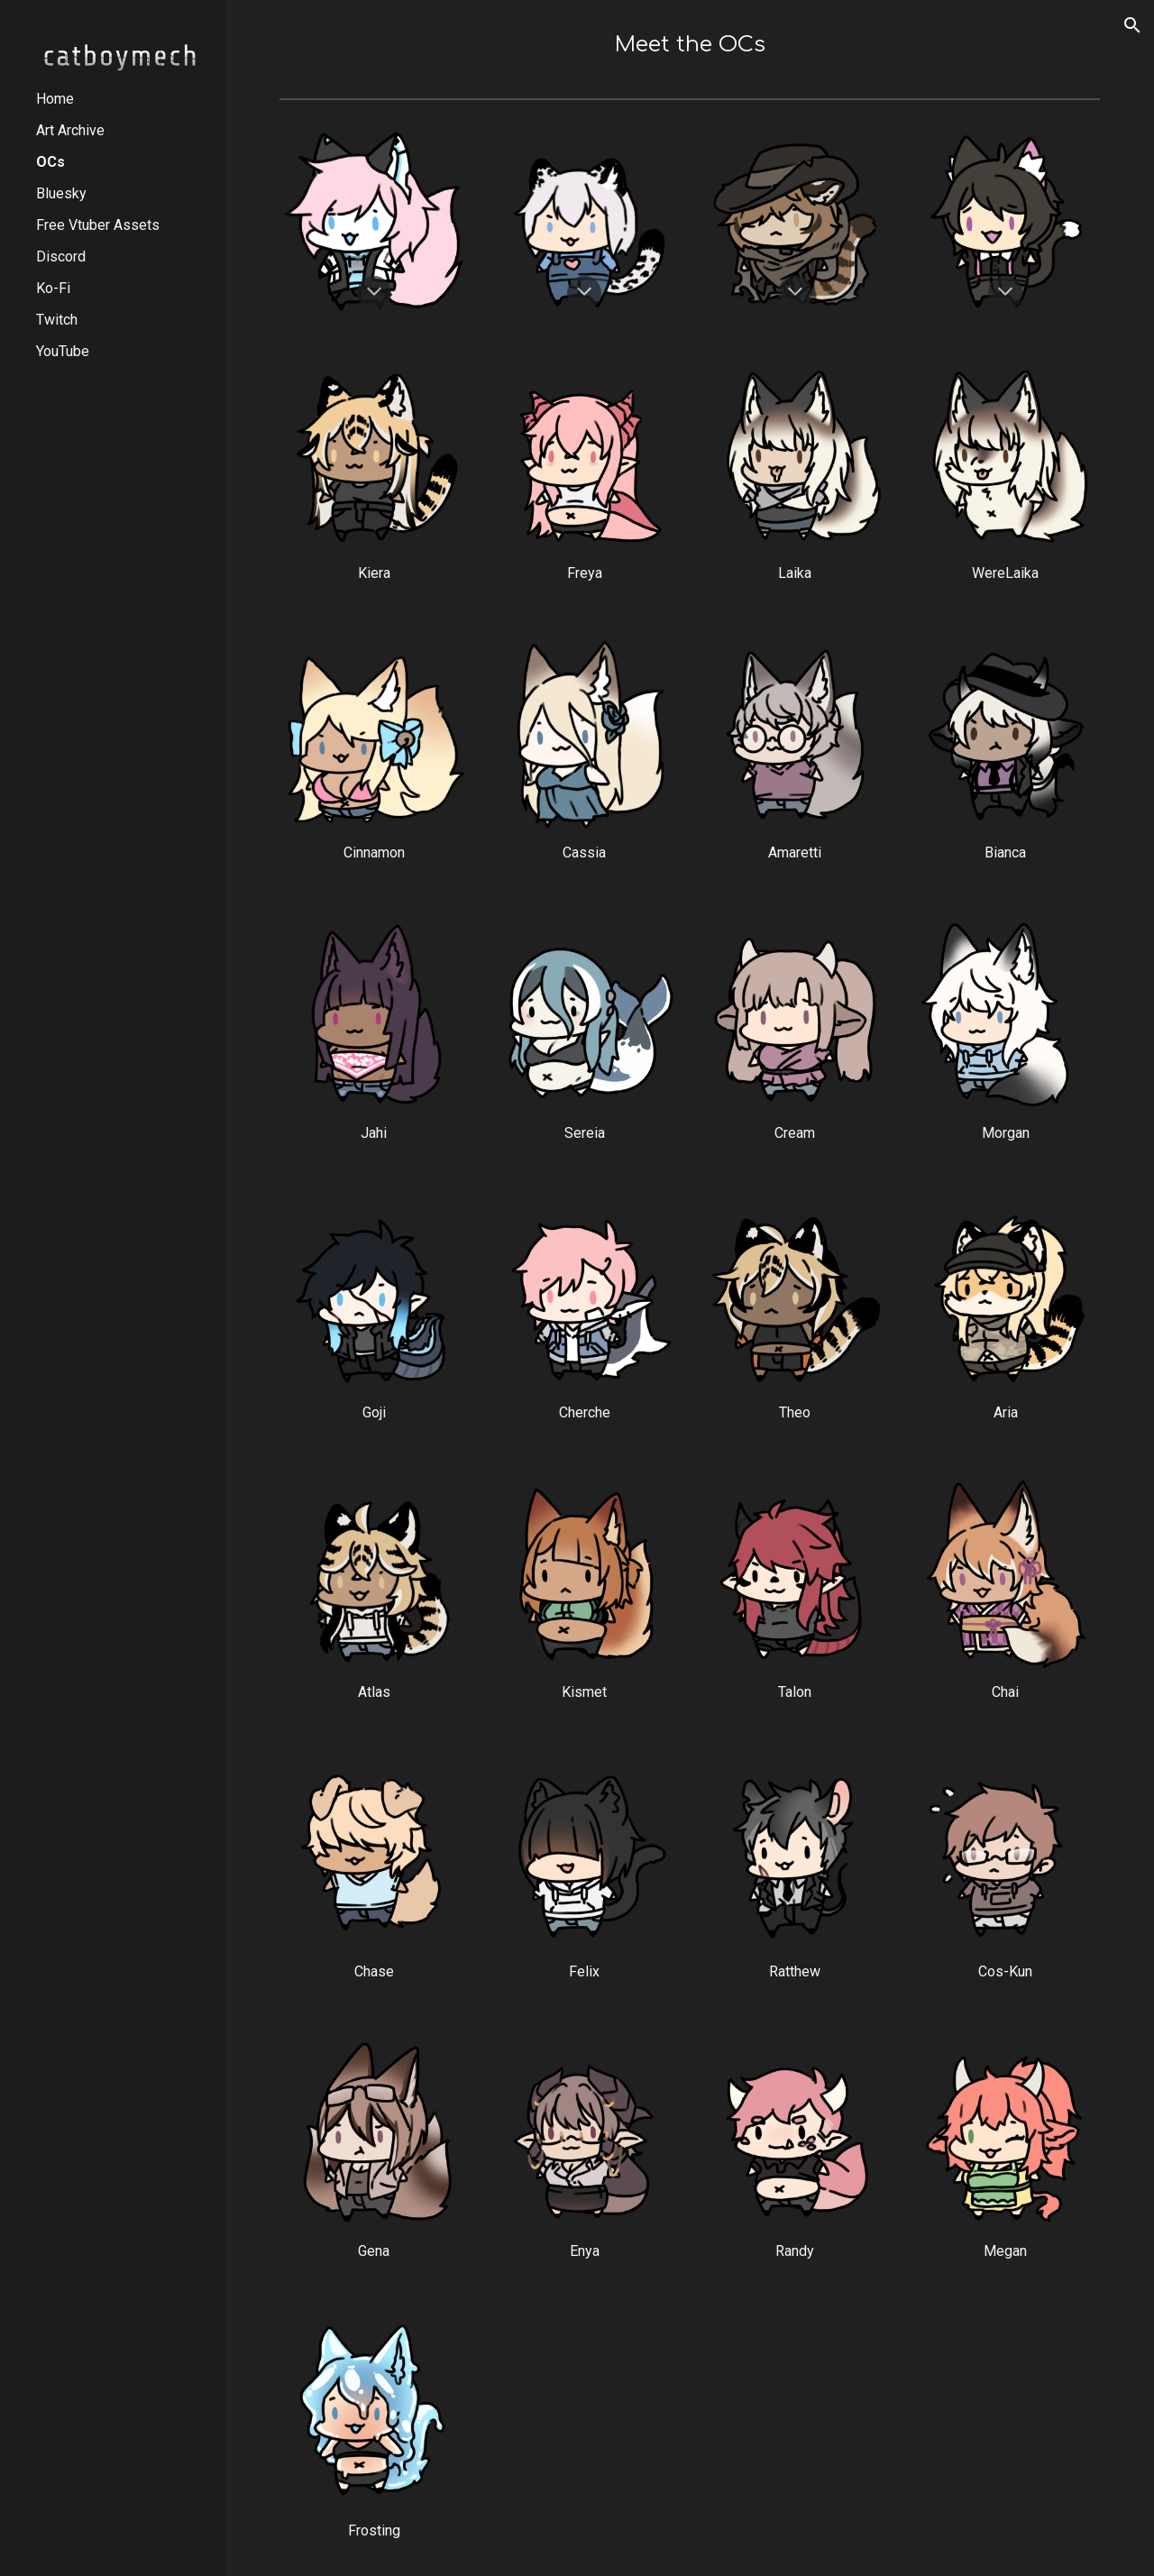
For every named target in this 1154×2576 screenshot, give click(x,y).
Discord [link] (61, 256)
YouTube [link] (62, 351)
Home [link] (55, 98)
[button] (1132, 25)
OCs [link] (50, 161)
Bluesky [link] (61, 193)
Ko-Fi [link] (53, 288)
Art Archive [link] (70, 130)
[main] (690, 45)
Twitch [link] (57, 319)
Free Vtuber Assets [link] (98, 225)
